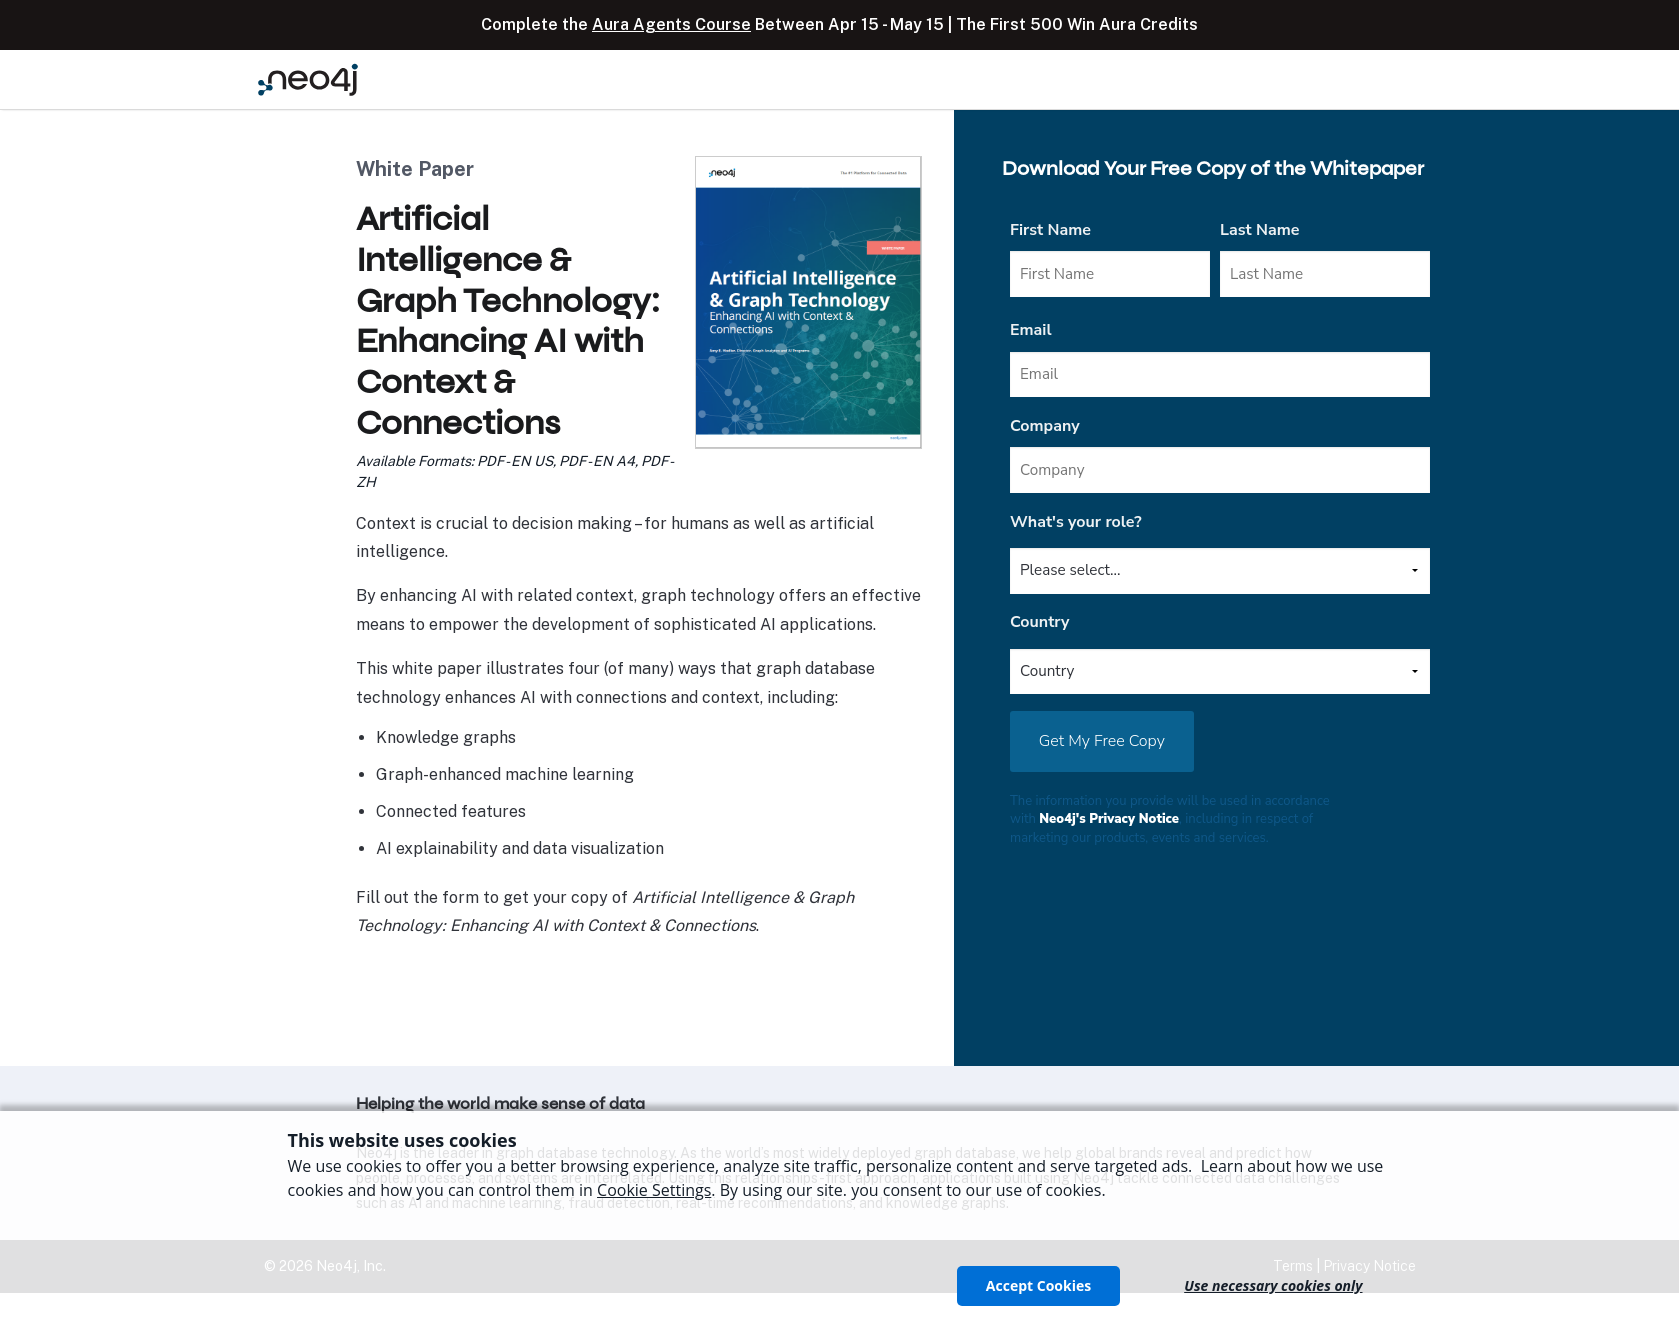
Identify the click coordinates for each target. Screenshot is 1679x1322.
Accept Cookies (1038, 1285)
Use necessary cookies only (1273, 1285)
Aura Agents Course (671, 24)
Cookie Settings (654, 1190)
